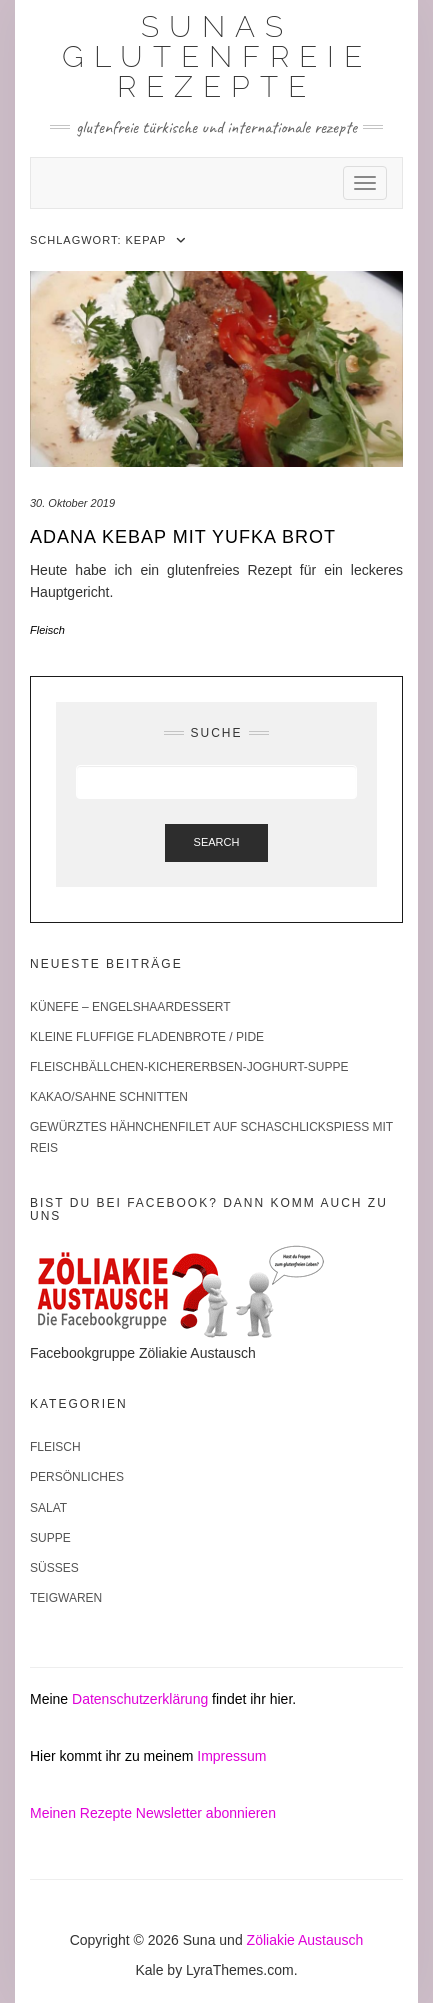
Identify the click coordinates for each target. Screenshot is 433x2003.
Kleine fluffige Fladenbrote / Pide (147, 1037)
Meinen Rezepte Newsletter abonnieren (153, 1813)
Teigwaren (66, 1598)
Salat (48, 1508)
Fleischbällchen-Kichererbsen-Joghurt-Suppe (189, 1067)
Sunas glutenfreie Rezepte (217, 56)
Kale (149, 1970)
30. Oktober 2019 (72, 503)
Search (217, 842)
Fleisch (47, 630)
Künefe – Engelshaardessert (130, 1007)
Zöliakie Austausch (305, 1940)
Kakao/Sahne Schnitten (109, 1097)
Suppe (50, 1538)
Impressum (231, 1756)
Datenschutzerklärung (140, 1699)
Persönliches (77, 1477)
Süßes (54, 1568)
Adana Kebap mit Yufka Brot (183, 537)
